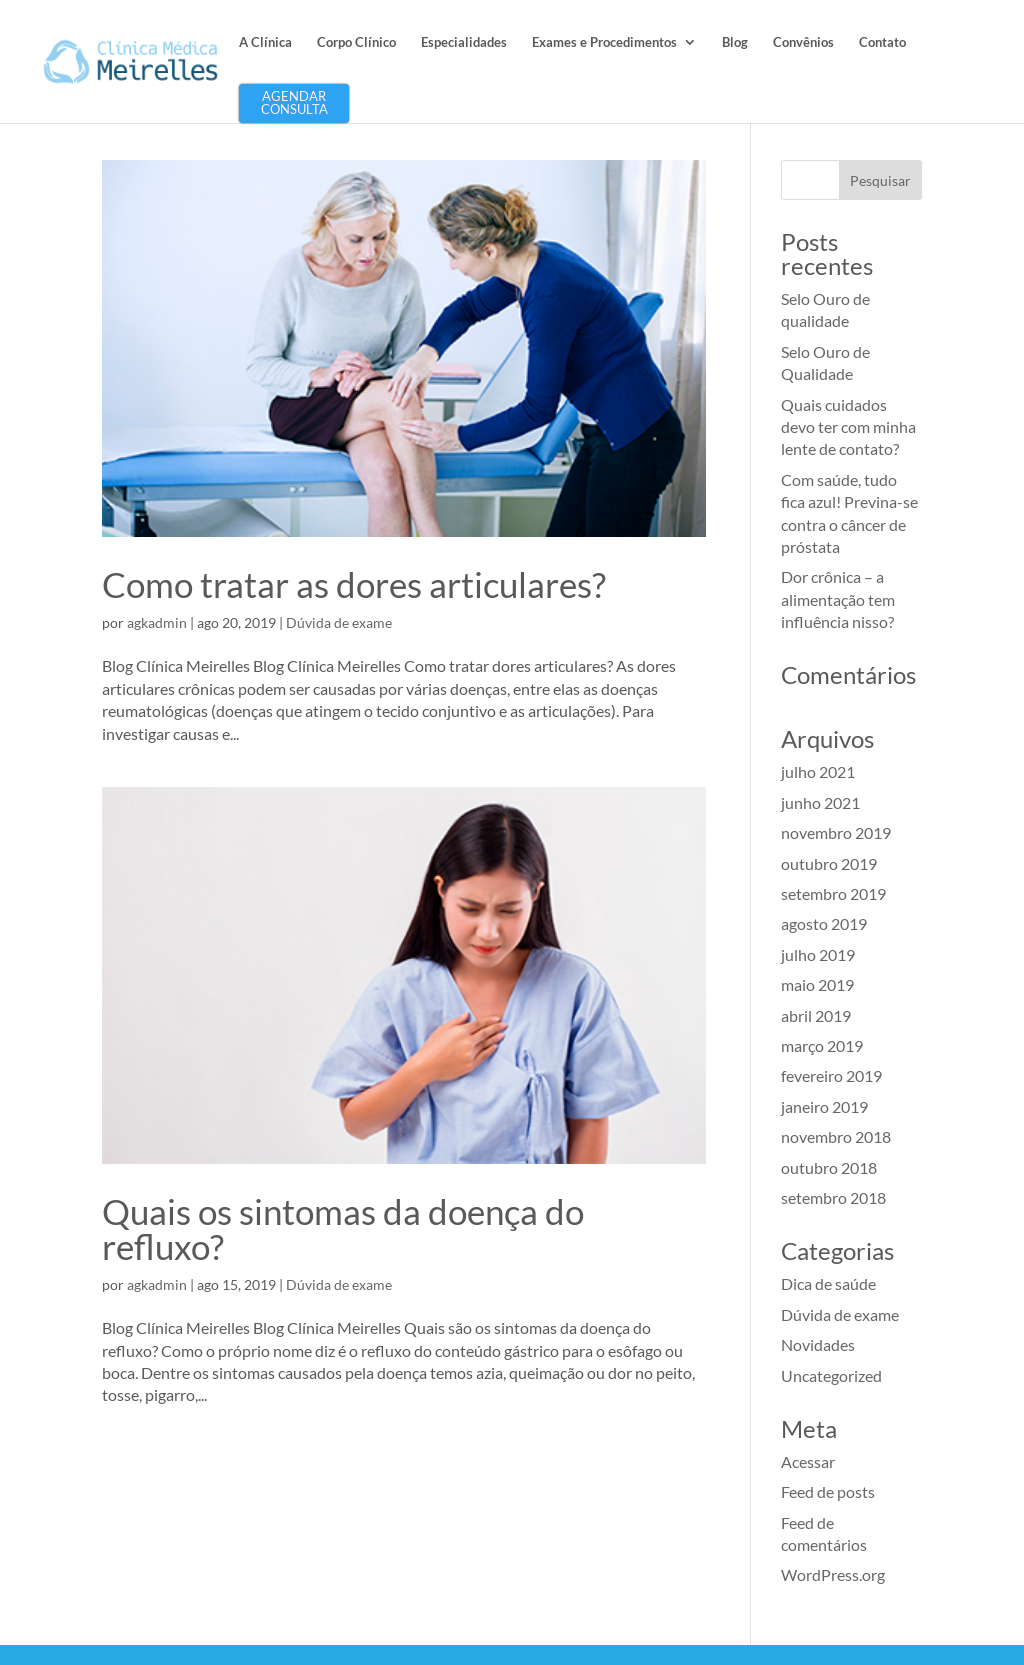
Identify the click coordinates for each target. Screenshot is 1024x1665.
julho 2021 (818, 771)
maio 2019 (817, 984)
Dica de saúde (828, 1283)
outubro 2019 (829, 863)
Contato (882, 42)
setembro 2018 (833, 1197)
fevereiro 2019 (831, 1075)
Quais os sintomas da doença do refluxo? (343, 1228)
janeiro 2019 (824, 1106)
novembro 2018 (836, 1136)
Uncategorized (831, 1375)
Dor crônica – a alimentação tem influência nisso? (838, 599)
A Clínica (265, 42)
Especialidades (464, 42)
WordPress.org (833, 1574)
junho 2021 (820, 802)
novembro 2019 (836, 832)
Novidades (818, 1344)
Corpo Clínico (356, 42)
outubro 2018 (829, 1167)
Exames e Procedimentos (604, 42)
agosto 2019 (824, 923)
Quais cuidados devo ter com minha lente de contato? (848, 427)
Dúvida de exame (339, 622)
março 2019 (822, 1045)
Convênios (803, 42)
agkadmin (157, 622)
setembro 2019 (833, 893)
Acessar (808, 1461)
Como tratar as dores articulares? (354, 584)
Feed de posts (828, 1491)
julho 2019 (818, 954)
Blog (735, 42)
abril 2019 (816, 1015)
